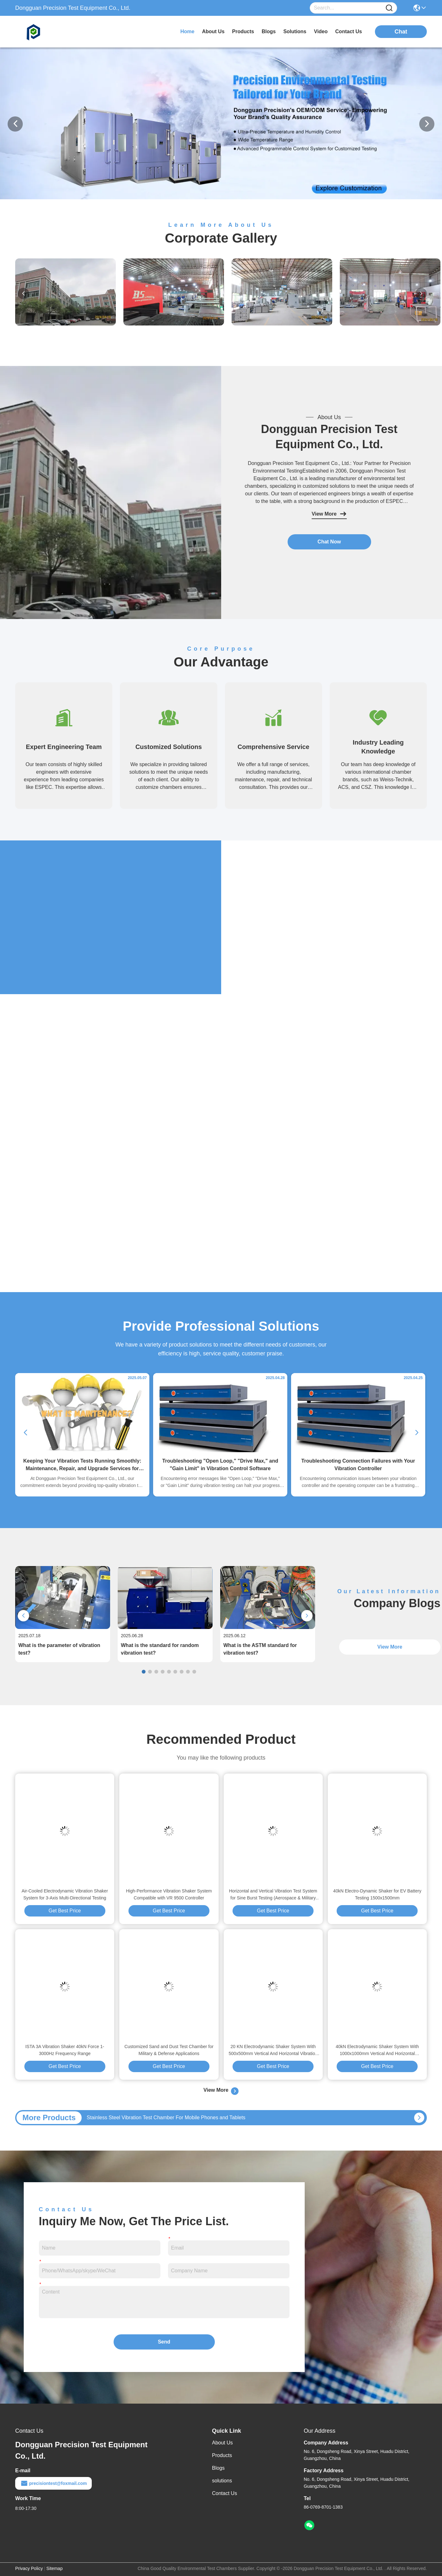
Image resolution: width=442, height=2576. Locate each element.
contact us (348, 31)
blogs (269, 31)
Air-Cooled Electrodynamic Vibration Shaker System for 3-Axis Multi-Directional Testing (65, 1894)
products (243, 31)
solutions (294, 31)
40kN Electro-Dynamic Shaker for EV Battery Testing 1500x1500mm (377, 1894)
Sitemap (55, 2568)
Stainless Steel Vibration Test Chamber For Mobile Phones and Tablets (166, 2117)
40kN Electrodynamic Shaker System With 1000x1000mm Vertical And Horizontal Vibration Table (377, 2050)
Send (164, 2341)
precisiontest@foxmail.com (53, 2483)
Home (187, 31)
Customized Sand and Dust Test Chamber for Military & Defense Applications (168, 2050)
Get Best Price (64, 1910)
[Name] (389, 8)
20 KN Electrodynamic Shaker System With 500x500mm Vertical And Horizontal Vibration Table (273, 2050)
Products (222, 2455)
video (320, 31)
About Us (222, 2442)
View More (329, 514)
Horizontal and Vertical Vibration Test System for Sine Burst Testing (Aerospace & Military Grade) (273, 1894)
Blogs (218, 2468)
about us (213, 31)
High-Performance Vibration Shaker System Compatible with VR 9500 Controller (169, 1894)
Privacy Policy (29, 2568)
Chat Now (329, 541)
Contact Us (224, 2493)
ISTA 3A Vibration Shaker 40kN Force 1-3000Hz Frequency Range (64, 2050)
